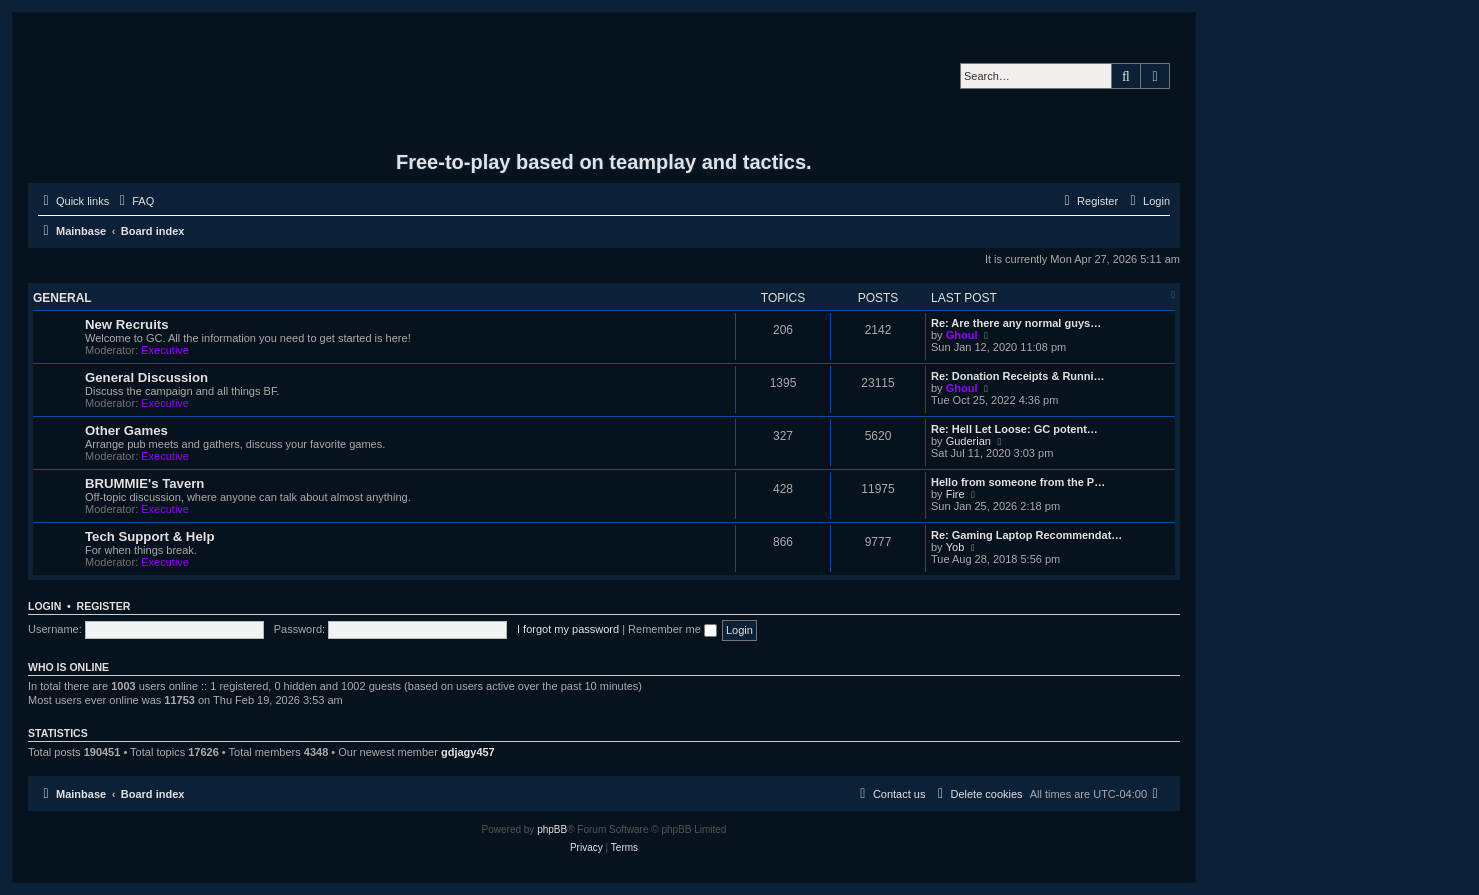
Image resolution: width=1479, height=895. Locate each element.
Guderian (968, 441)
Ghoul (962, 335)
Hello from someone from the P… (1018, 482)
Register (104, 606)
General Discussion (146, 377)
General (62, 298)
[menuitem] (134, 201)
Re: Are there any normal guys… (1016, 323)
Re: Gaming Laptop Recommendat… (1026, 535)
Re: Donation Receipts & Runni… (1018, 376)
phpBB (552, 829)
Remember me (672, 629)
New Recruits (127, 324)
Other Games (126, 430)
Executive (165, 350)
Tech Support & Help (149, 536)
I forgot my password (568, 629)
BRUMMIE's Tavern (144, 483)
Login (44, 606)
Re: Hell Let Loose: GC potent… (1014, 429)
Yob (955, 547)
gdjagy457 (468, 752)
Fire (955, 494)
